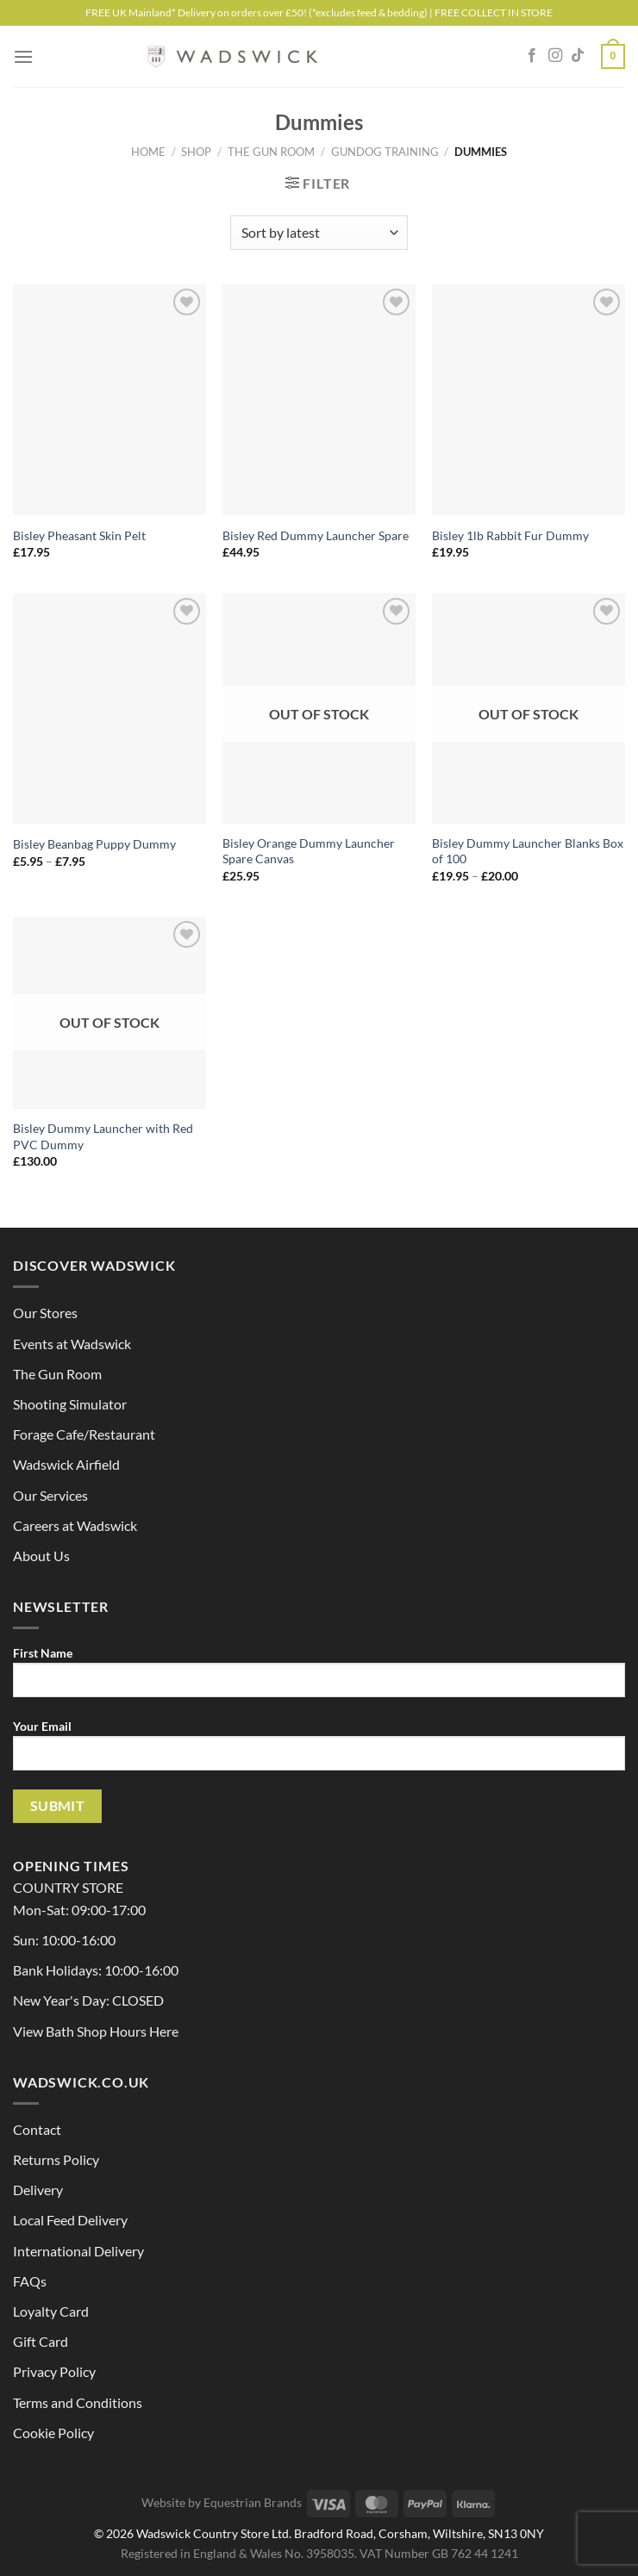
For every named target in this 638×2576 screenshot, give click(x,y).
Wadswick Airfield (66, 1464)
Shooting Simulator (70, 1404)
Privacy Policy (54, 2371)
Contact (37, 2129)
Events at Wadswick (72, 1343)
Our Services (50, 1495)
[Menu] (23, 56)
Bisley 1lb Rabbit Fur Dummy (510, 535)
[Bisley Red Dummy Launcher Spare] (319, 399)
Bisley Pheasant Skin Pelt (79, 535)
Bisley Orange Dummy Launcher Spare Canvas (308, 851)
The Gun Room (271, 152)
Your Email (319, 1751)
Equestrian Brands (252, 2502)
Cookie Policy (53, 2432)
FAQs (30, 2281)
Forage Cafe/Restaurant (84, 1434)
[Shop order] (318, 232)
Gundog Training (385, 152)
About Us (41, 1555)
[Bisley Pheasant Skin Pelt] (109, 399)
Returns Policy (56, 2159)
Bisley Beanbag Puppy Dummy (94, 844)
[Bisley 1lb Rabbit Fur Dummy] (528, 399)
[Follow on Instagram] (555, 56)
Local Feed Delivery (70, 2220)
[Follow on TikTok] (578, 56)
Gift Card (40, 2341)
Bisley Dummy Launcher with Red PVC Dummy (103, 1136)
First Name (319, 1678)
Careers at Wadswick (75, 1525)
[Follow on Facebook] (532, 56)
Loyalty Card (51, 2311)
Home (148, 152)
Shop (196, 152)
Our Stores (45, 1312)
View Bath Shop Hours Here (95, 2031)
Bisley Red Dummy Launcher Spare (315, 535)
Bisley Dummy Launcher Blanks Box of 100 (527, 851)
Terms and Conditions (77, 2402)
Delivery (38, 2189)
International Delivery (78, 2251)
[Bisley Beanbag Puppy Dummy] (109, 709)
